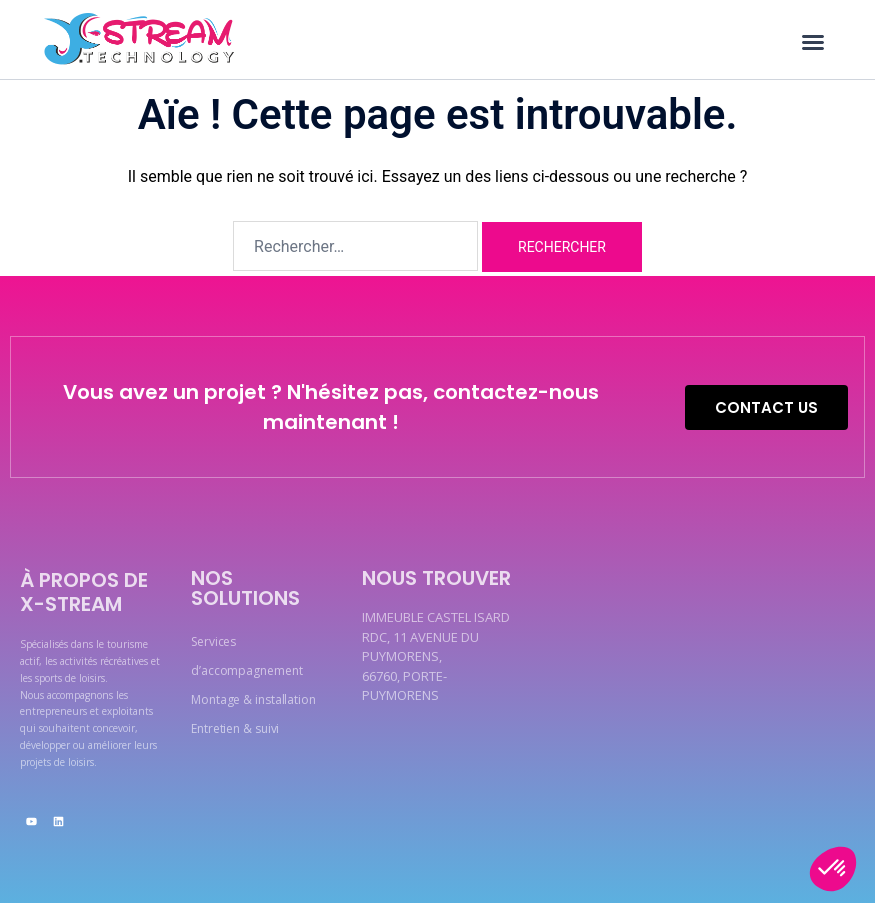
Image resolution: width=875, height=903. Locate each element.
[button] (813, 42)
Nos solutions (245, 588)
